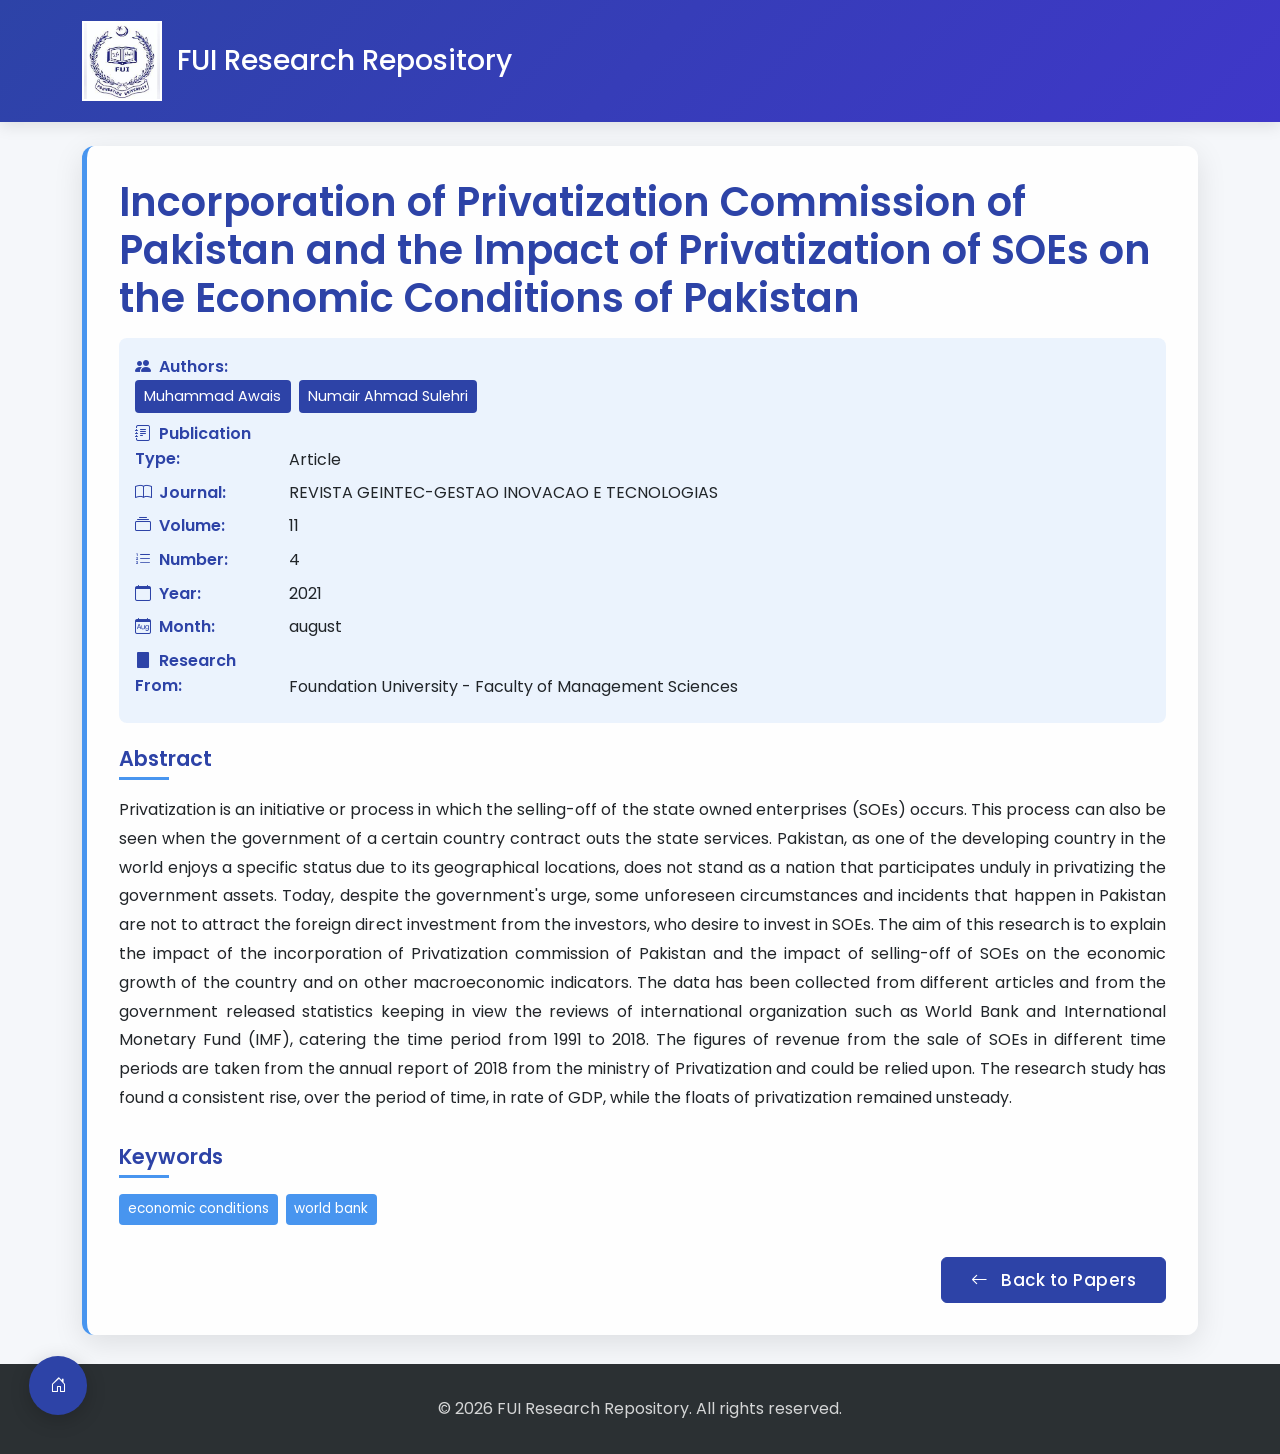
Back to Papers (1053, 1280)
